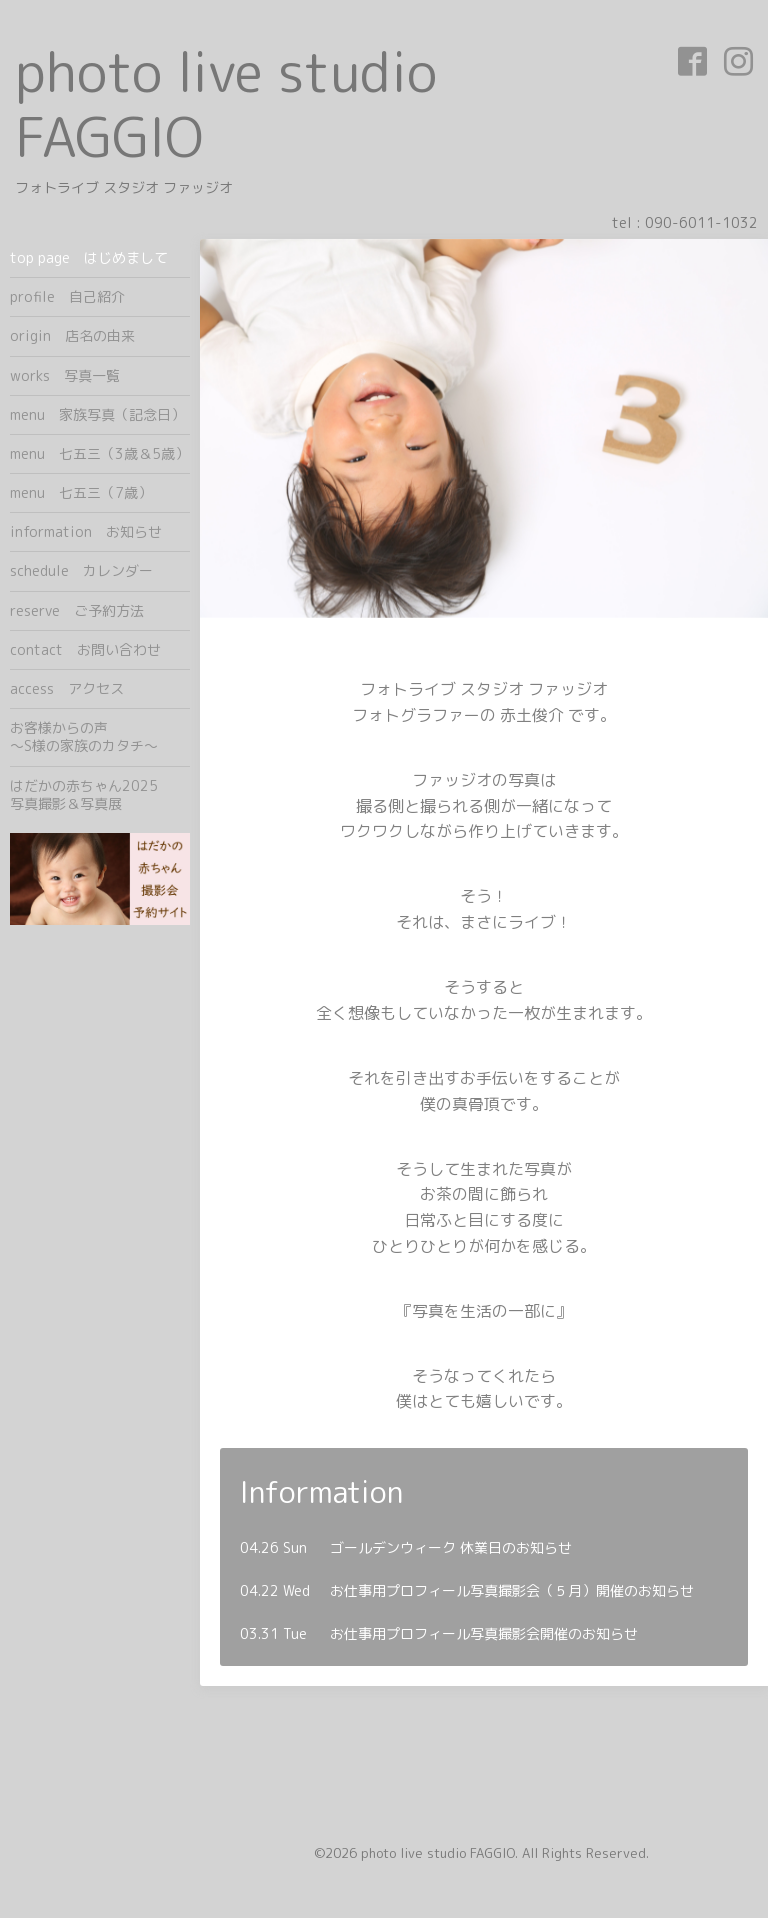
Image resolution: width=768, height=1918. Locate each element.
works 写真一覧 (65, 375)
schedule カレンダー (81, 570)
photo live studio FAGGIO (226, 104)
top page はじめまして (89, 257)
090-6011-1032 (701, 222)
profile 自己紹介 (67, 296)
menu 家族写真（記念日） (97, 414)
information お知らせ (86, 531)
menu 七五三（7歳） (81, 492)
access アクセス (67, 688)
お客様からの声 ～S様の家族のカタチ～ (100, 736)
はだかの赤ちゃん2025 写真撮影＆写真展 (100, 794)
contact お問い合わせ (85, 649)
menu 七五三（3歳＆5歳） (99, 453)
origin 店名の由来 (72, 335)
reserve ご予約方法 (77, 610)
